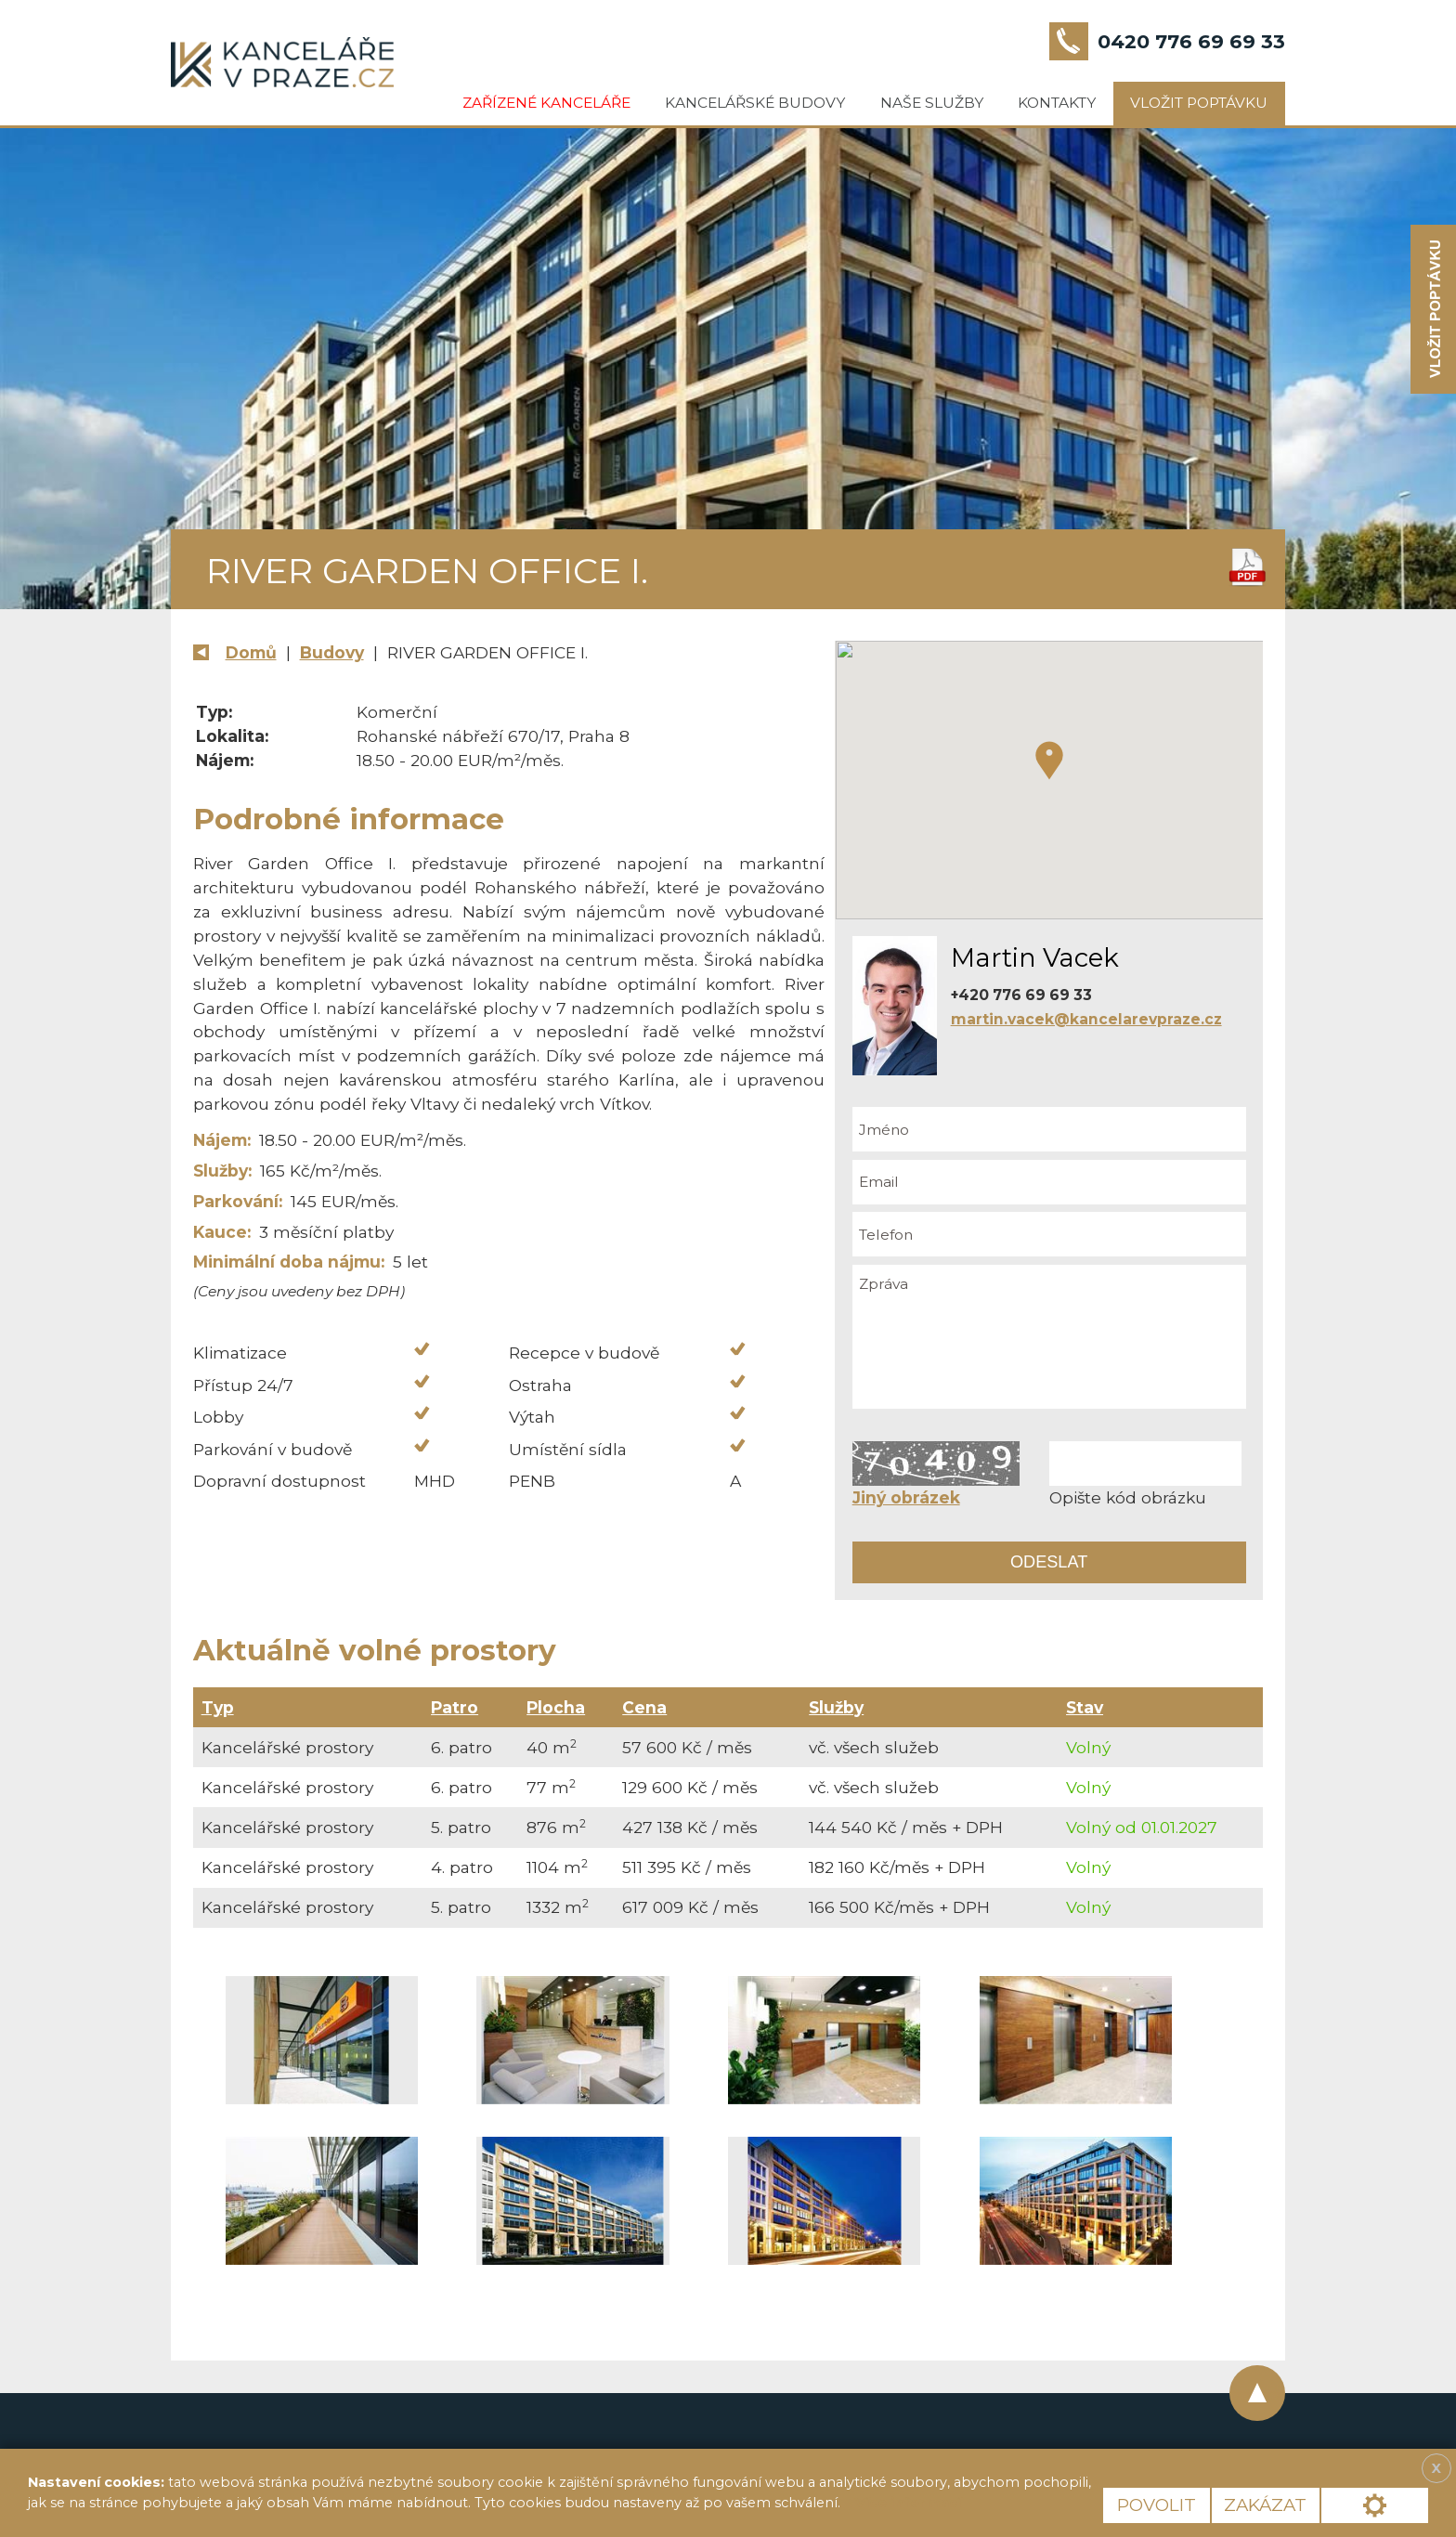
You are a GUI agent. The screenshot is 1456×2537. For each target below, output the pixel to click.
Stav (1084, 1707)
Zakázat (1265, 2505)
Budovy (332, 652)
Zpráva (1049, 1337)
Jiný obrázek (906, 1497)
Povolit (1156, 2505)
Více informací (908, 2502)
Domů (251, 652)
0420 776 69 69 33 (1191, 41)
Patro (454, 1707)
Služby (836, 1707)
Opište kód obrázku (1127, 1497)
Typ (218, 1707)
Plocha (555, 1707)
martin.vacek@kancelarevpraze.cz (1086, 1019)
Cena (644, 1707)
